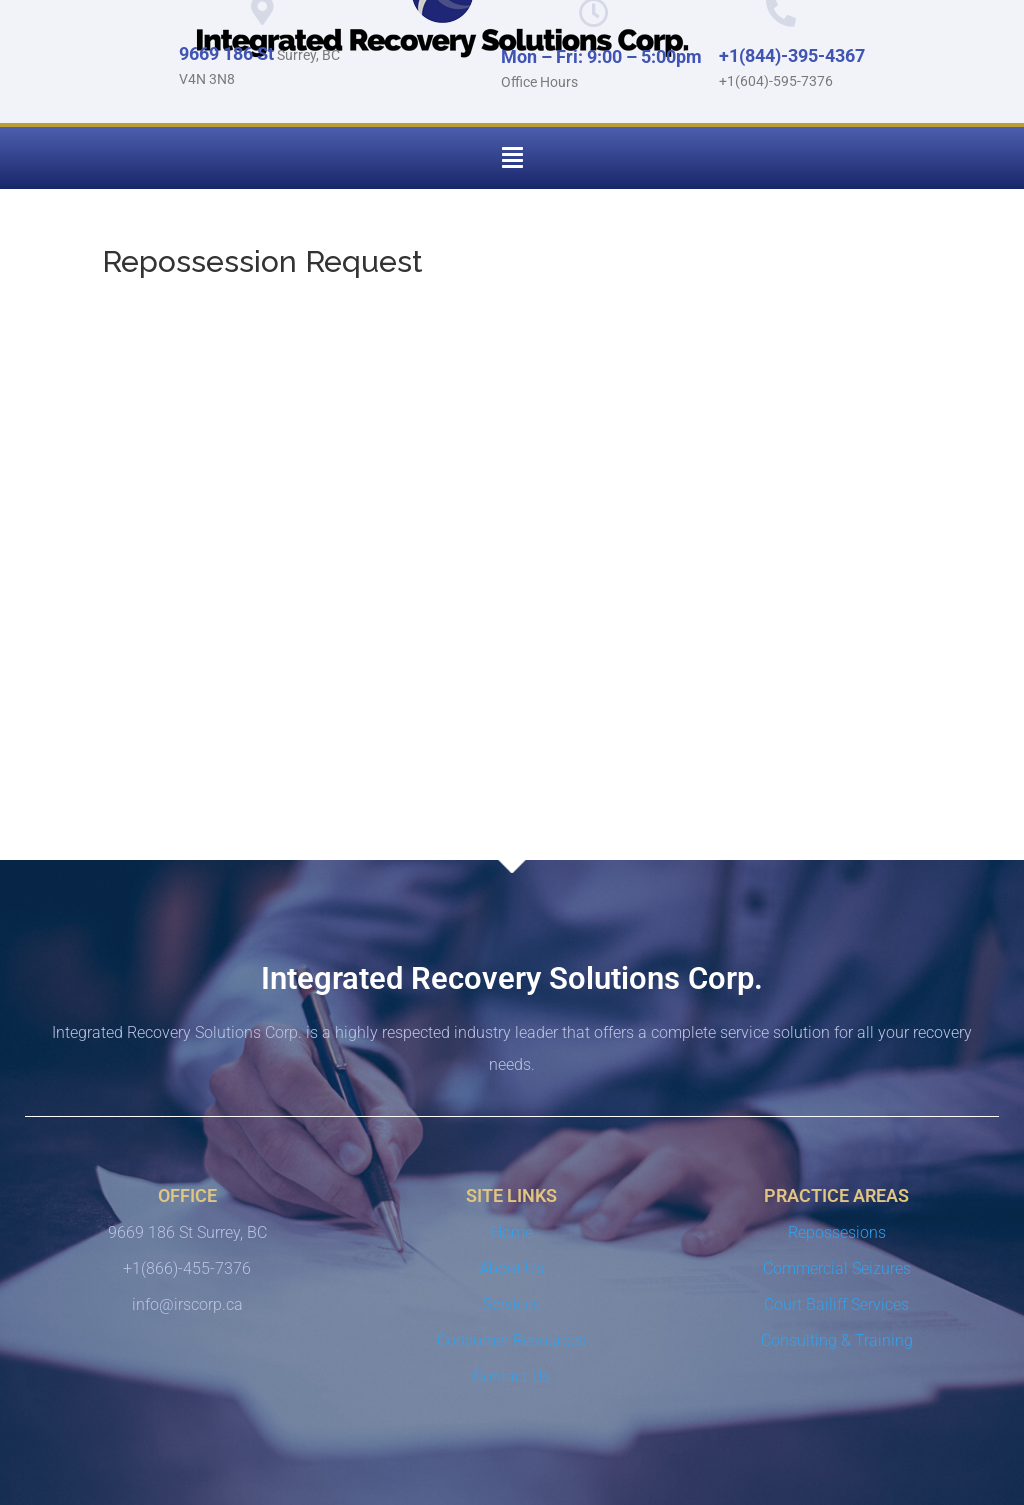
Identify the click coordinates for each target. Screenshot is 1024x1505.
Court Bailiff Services (836, 1304)
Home (512, 1232)
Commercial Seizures (837, 1268)
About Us (511, 1268)
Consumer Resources (511, 1340)
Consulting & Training (837, 1340)
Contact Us (512, 1376)
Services (512, 1304)
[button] (512, 158)
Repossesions (837, 1232)
